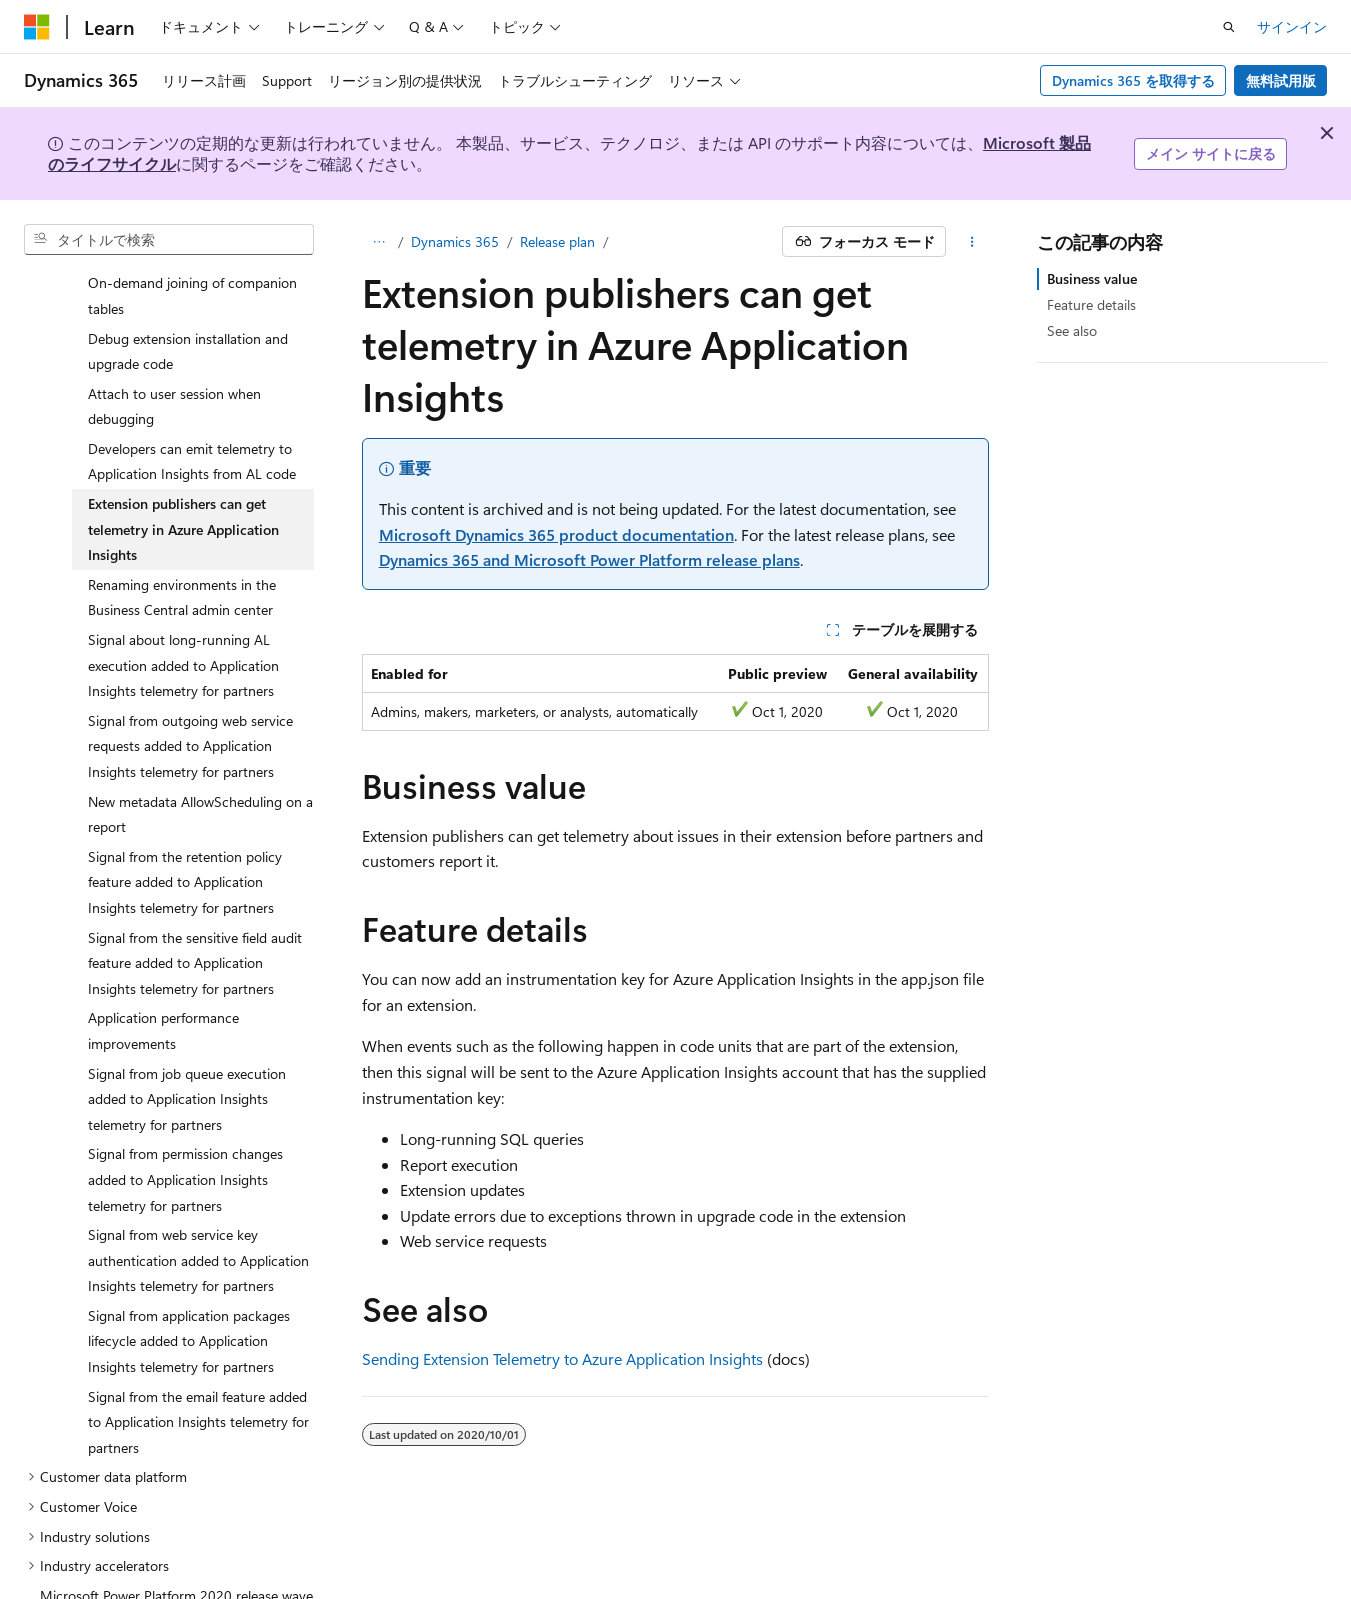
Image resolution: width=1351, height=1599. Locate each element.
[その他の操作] (971, 242)
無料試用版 (1281, 80)
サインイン (1292, 26)
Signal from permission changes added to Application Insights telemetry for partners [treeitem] (185, 1141)
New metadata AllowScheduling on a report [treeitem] (200, 776)
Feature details (1091, 304)
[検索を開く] (1229, 27)
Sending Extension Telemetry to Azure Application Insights (562, 1358)
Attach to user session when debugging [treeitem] (174, 368)
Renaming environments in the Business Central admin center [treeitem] (182, 559)
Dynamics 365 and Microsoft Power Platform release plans (589, 559)
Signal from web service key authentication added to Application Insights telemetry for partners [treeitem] (198, 1222)
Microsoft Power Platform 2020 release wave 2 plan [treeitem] (176, 1570)
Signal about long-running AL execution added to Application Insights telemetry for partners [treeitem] (183, 627)
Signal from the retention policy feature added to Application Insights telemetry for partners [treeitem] (185, 844)
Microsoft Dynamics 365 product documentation (556, 534)
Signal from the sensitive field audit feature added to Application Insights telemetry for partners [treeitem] (195, 925)
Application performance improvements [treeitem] (163, 992)
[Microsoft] (37, 27)
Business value (1092, 278)
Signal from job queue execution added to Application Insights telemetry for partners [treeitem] (187, 1061)
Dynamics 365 (455, 241)
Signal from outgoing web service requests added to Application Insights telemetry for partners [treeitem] (190, 708)
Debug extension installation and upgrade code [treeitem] (188, 313)
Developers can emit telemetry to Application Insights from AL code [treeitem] (192, 423)
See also (1072, 330)
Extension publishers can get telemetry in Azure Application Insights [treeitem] (183, 491)
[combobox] (169, 240)
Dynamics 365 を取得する (1133, 80)
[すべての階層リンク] (379, 242)
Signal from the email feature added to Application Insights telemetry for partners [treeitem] (198, 1384)
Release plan (557, 241)
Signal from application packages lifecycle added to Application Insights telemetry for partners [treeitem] (189, 1303)
